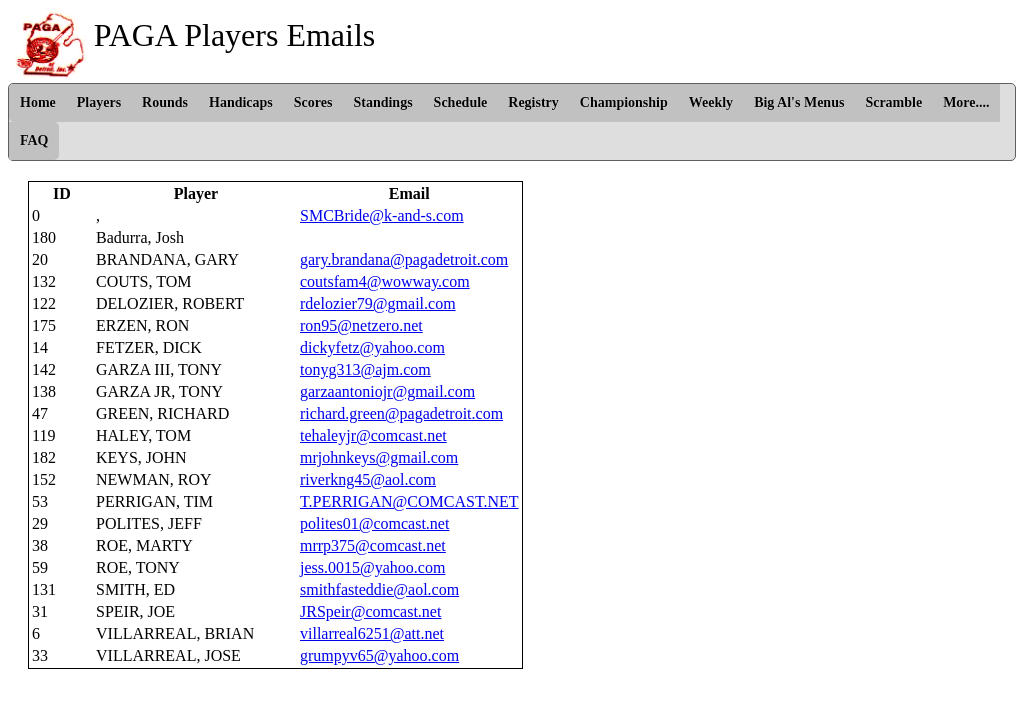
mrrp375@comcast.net (373, 545)
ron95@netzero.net (361, 325)
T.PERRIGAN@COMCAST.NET (409, 501)
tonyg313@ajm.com (365, 369)
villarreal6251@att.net (372, 633)
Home (38, 102)
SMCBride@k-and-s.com (382, 215)
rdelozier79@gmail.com (378, 303)
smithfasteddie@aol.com (379, 589)
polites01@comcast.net (374, 523)
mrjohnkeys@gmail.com (379, 457)
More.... (966, 102)
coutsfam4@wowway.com (385, 281)
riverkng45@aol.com (368, 479)
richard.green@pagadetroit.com (401, 413)
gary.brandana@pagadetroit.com (404, 259)
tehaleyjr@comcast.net (373, 435)
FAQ (34, 140)
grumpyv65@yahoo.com (379, 655)
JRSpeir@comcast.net (370, 611)
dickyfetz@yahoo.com (372, 347)
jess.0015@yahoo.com (372, 567)
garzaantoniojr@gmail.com (387, 391)
